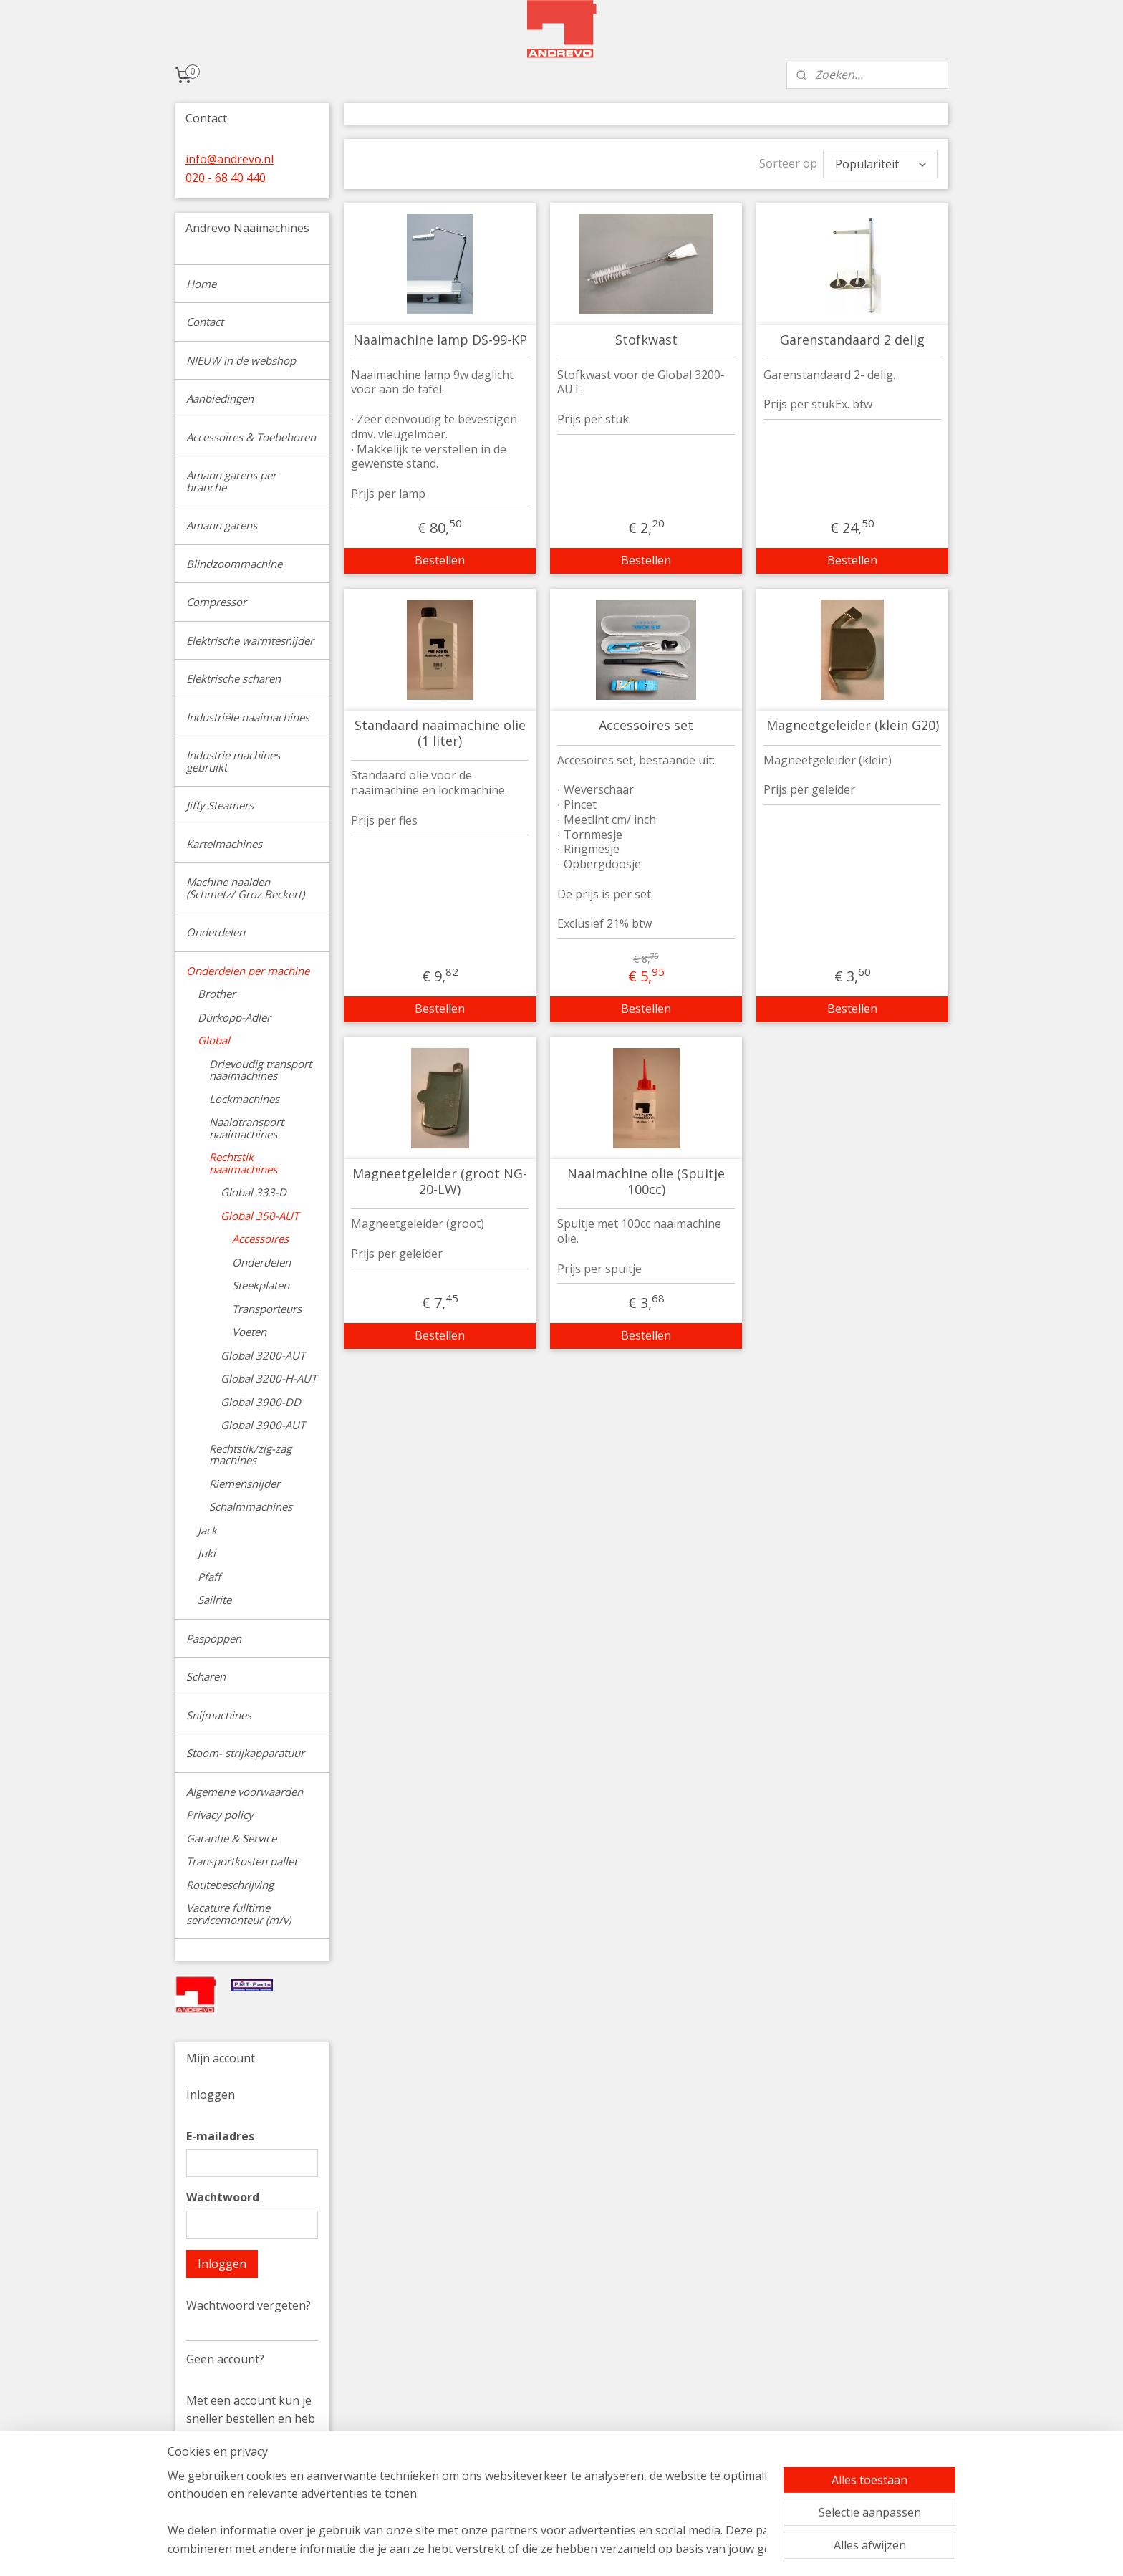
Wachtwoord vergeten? (248, 2305)
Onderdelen (215, 932)
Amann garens (221, 525)
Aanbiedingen (220, 398)
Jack (207, 1530)
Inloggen (222, 2264)
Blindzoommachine (234, 564)
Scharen (206, 1676)
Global (214, 1040)
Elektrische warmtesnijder (250, 640)
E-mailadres (220, 2136)
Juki (207, 1553)
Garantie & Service (231, 1838)
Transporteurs (267, 1309)
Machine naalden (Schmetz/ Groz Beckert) (245, 888)
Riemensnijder (244, 1483)
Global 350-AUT (260, 1215)
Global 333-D (253, 1192)
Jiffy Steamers (220, 805)
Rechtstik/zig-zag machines (250, 1454)
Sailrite (214, 1599)
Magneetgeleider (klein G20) (852, 726)
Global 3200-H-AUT (269, 1378)
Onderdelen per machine (247, 970)
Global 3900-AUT (263, 1425)
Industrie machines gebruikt (233, 761)
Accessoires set (646, 726)
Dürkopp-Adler (234, 1017)
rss (657, 2549)
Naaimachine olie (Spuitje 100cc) (646, 1181)
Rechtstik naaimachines (243, 1163)
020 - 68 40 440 (225, 178)
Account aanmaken (249, 2493)
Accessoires (260, 1238)
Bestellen (440, 560)
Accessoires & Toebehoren (251, 437)
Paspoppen (213, 1638)
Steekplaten (260, 1285)
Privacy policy (220, 1814)
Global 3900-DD (261, 1402)
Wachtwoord (222, 2197)
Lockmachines (244, 1099)
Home (201, 284)
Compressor (216, 602)
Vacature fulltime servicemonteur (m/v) (238, 1913)
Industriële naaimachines (247, 717)
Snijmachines (218, 1715)
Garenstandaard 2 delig (852, 340)
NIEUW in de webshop (241, 360)
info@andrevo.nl (229, 159)
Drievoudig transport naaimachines (260, 1070)
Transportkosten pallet (241, 1861)
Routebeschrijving (230, 1885)
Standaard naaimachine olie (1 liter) (439, 733)
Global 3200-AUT (263, 1355)
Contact (204, 321)
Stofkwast (645, 340)
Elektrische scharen (233, 678)
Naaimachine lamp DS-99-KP (439, 340)
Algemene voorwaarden (244, 1791)
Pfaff (209, 1577)
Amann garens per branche (231, 481)
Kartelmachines (224, 844)
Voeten (249, 1332)
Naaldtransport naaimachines (246, 1128)
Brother (217, 993)
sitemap (627, 2549)
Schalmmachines (250, 1506)
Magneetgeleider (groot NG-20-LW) (439, 1181)
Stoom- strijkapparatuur (245, 1753)
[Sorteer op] (880, 164)
